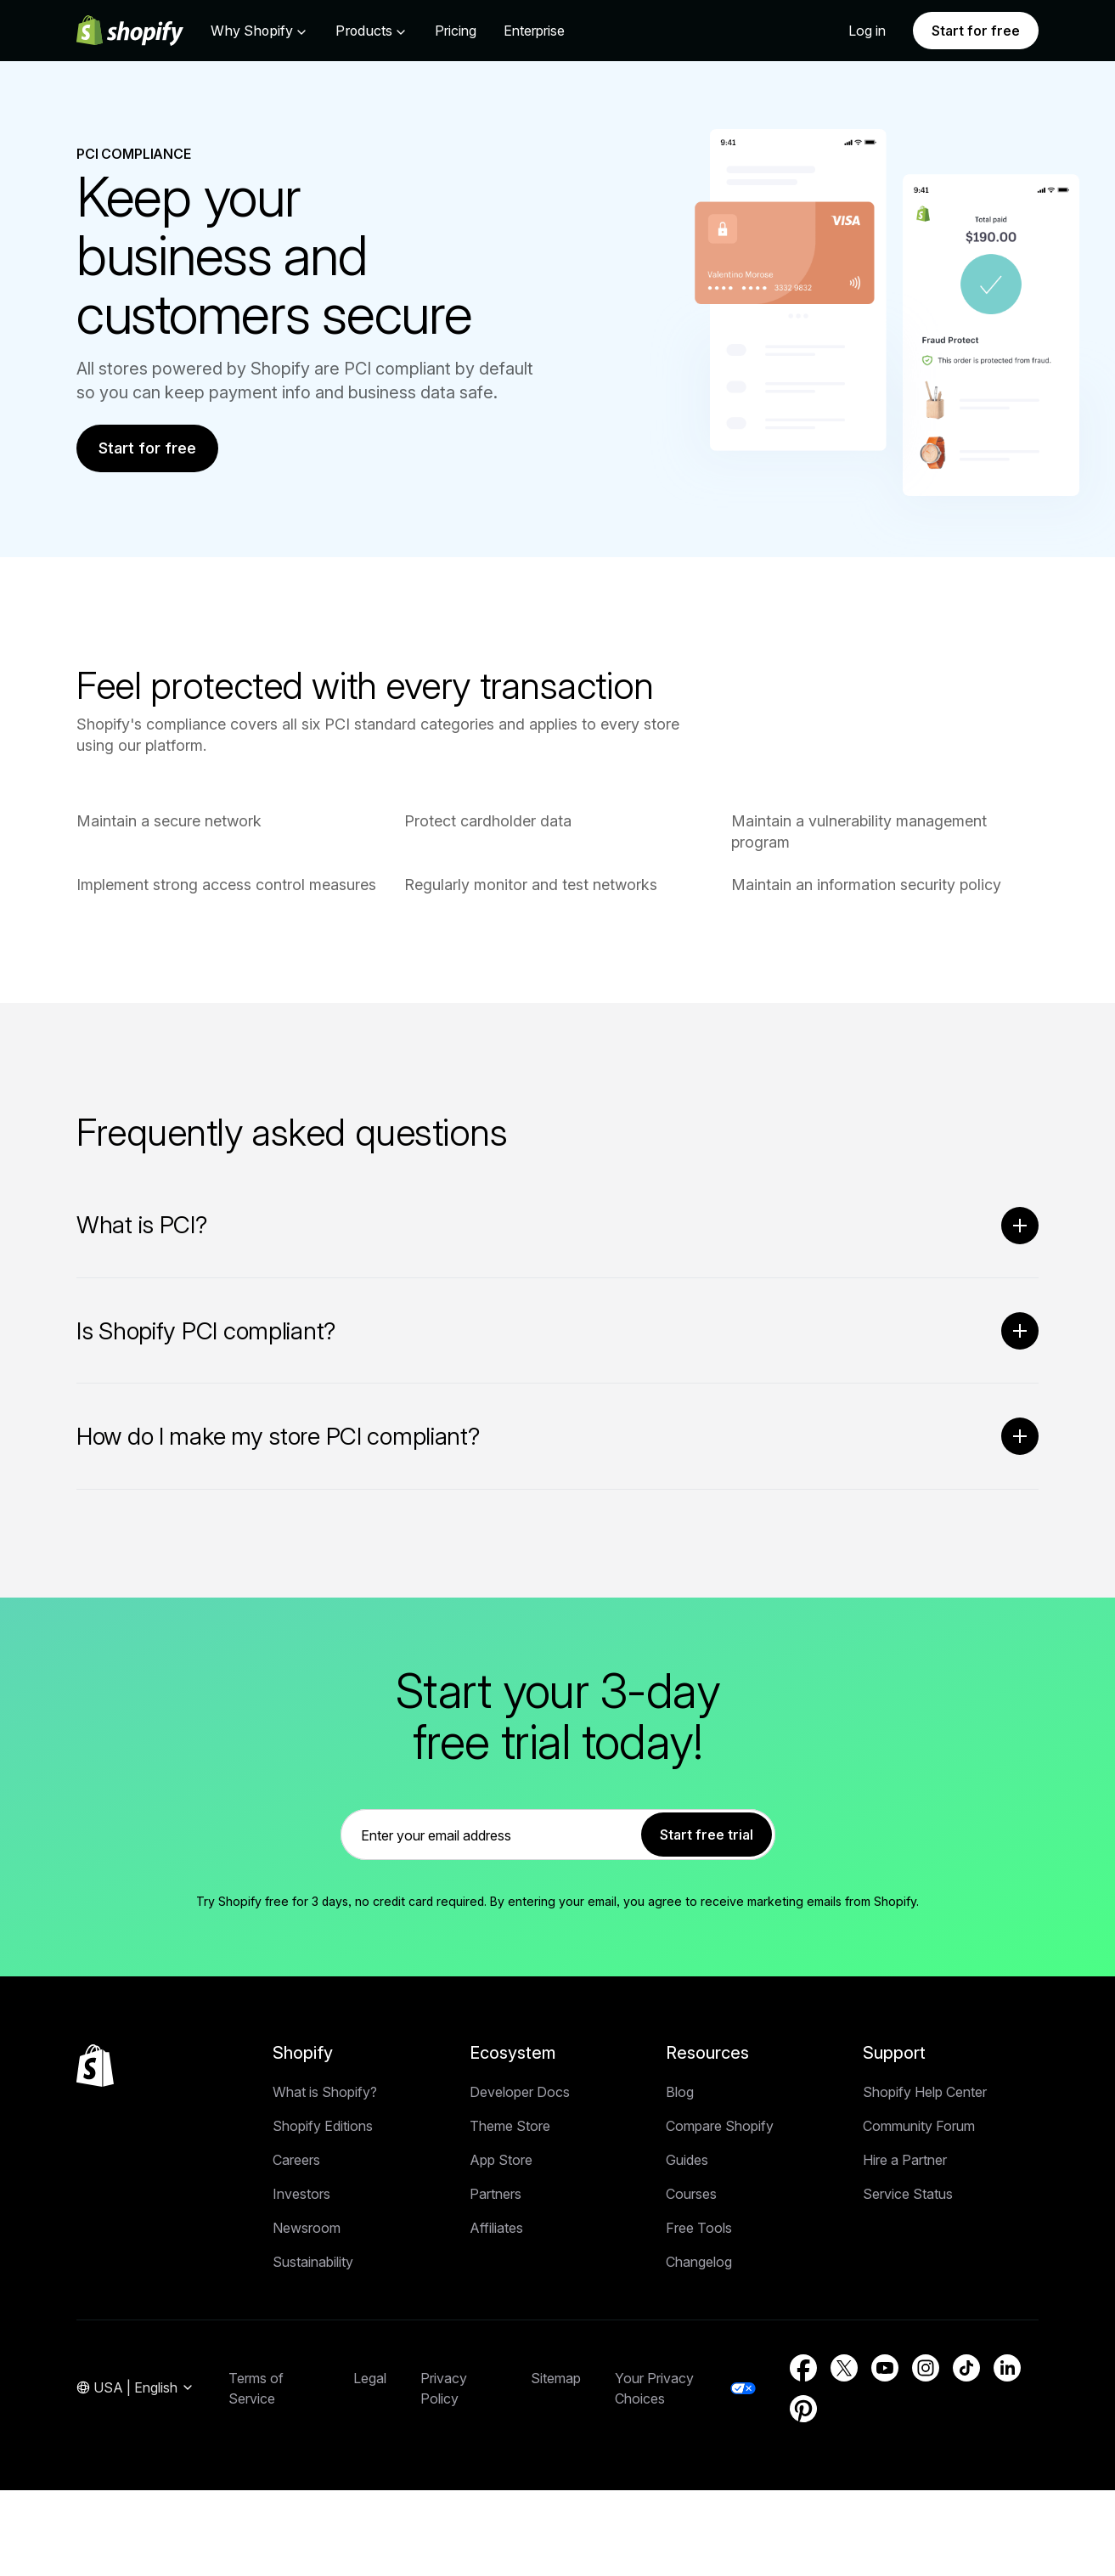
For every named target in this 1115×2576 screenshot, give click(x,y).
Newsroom (307, 2229)
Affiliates (496, 2229)
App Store (501, 2161)
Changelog (699, 2263)
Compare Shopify (720, 2127)
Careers (296, 2161)
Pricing (455, 30)
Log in (867, 30)
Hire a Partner (905, 2161)
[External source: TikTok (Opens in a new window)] (966, 2369)
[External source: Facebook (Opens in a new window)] (803, 2369)
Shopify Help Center (925, 2093)
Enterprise (534, 30)
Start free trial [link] (706, 1836)
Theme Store (510, 2127)
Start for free (976, 30)
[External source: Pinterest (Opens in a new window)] (803, 2410)
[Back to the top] (95, 2067)
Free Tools (699, 2229)
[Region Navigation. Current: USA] (135, 2390)
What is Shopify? (325, 2093)
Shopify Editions (323, 2127)
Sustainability (313, 2263)
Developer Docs (520, 2093)
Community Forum (919, 2127)
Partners (495, 2195)
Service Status (908, 2195)
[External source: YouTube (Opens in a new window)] (884, 2369)
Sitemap (556, 2379)
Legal (369, 2379)
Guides (687, 2161)
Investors (301, 2195)
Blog (680, 2093)
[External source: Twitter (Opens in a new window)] (844, 2369)
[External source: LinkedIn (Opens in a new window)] (1007, 2369)
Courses (691, 2195)
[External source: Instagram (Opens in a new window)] (925, 2369)
